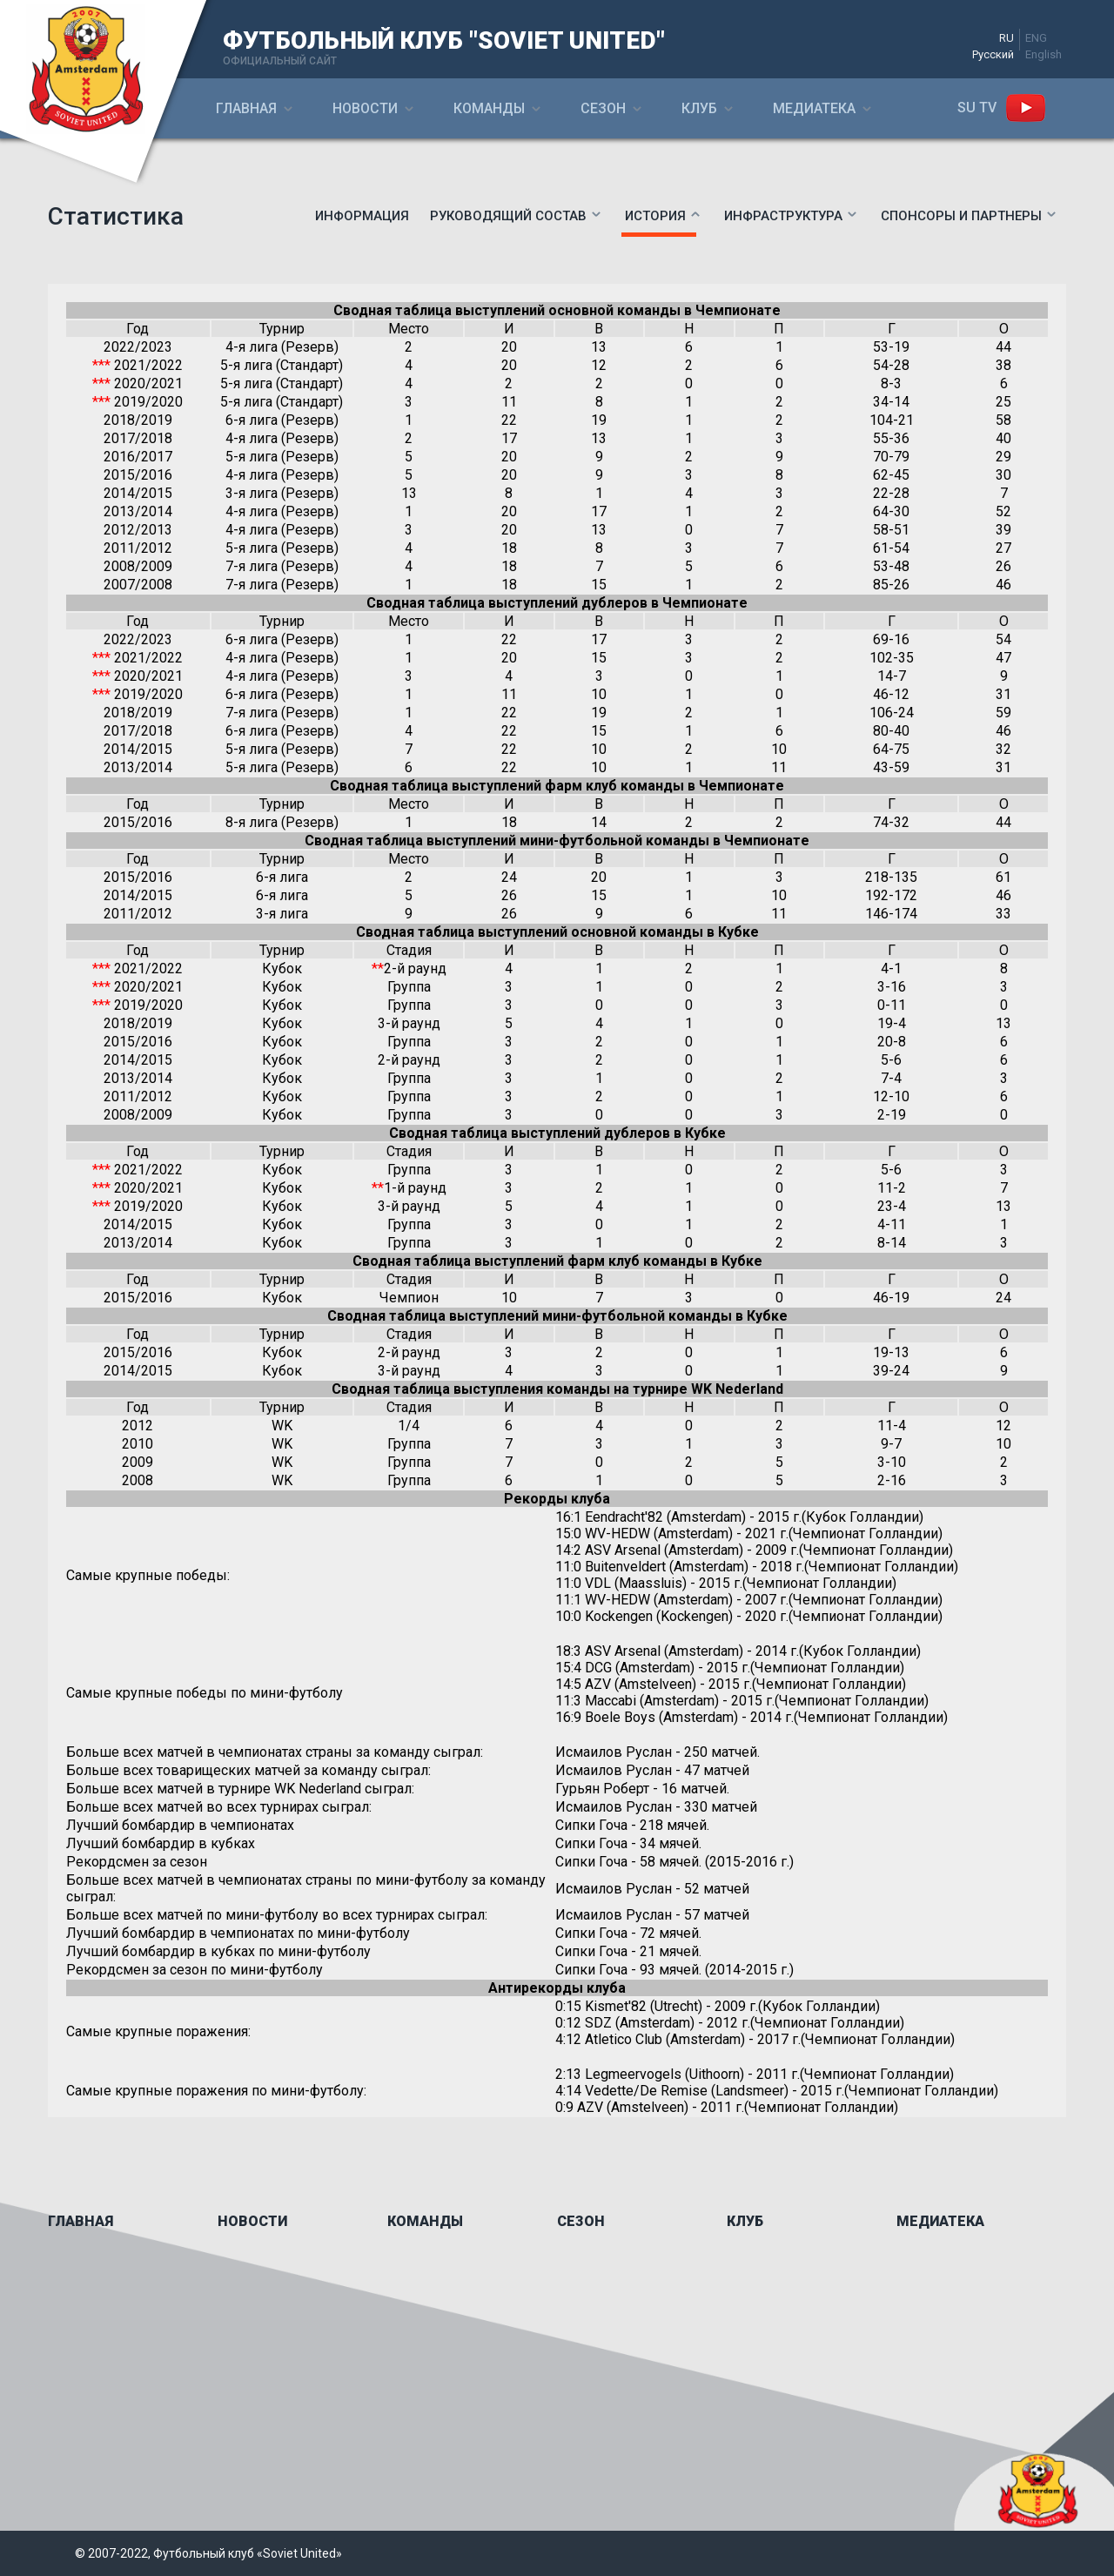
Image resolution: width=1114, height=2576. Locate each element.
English (1043, 54)
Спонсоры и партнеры (961, 216)
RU (1006, 37)
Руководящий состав (508, 216)
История (655, 216)
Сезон (603, 108)
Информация (362, 216)
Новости (365, 108)
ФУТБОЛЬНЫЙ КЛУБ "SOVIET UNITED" (444, 40)
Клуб (699, 108)
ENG (1036, 37)
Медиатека (814, 108)
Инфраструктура (783, 216)
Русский (993, 54)
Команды (489, 108)
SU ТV (977, 107)
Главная (246, 108)
